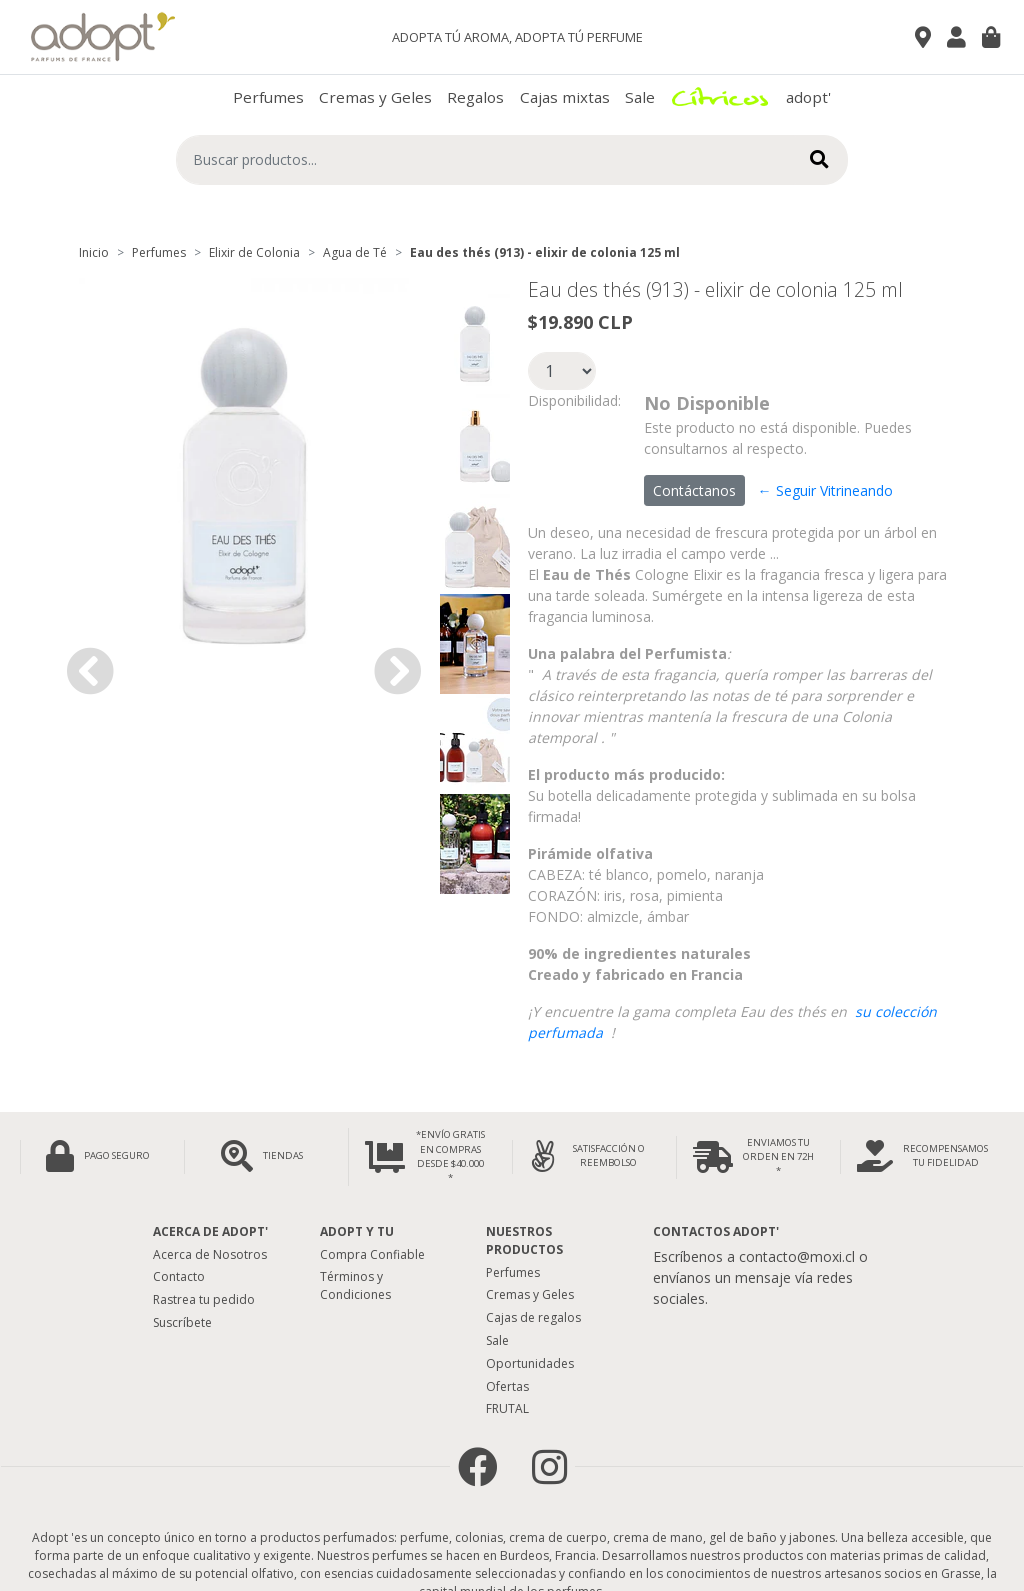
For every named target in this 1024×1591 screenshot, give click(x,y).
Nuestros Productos (524, 1240)
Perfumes (268, 97)
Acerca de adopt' (210, 1231)
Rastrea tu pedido (204, 1299)
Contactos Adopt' (716, 1231)
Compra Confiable (372, 1254)
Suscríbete (182, 1322)
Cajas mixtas (565, 97)
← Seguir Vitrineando (825, 490)
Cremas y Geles (375, 97)
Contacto (179, 1276)
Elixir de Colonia (254, 252)
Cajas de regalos (533, 1317)
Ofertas (507, 1386)
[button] (90, 671)
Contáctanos (694, 490)
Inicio (94, 252)
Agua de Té (355, 252)
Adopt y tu (357, 1231)
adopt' (808, 97)
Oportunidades (530, 1363)
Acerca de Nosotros (210, 1254)
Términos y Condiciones (355, 1285)
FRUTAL (507, 1408)
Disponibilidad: (574, 400)
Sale (640, 97)
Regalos (475, 97)
